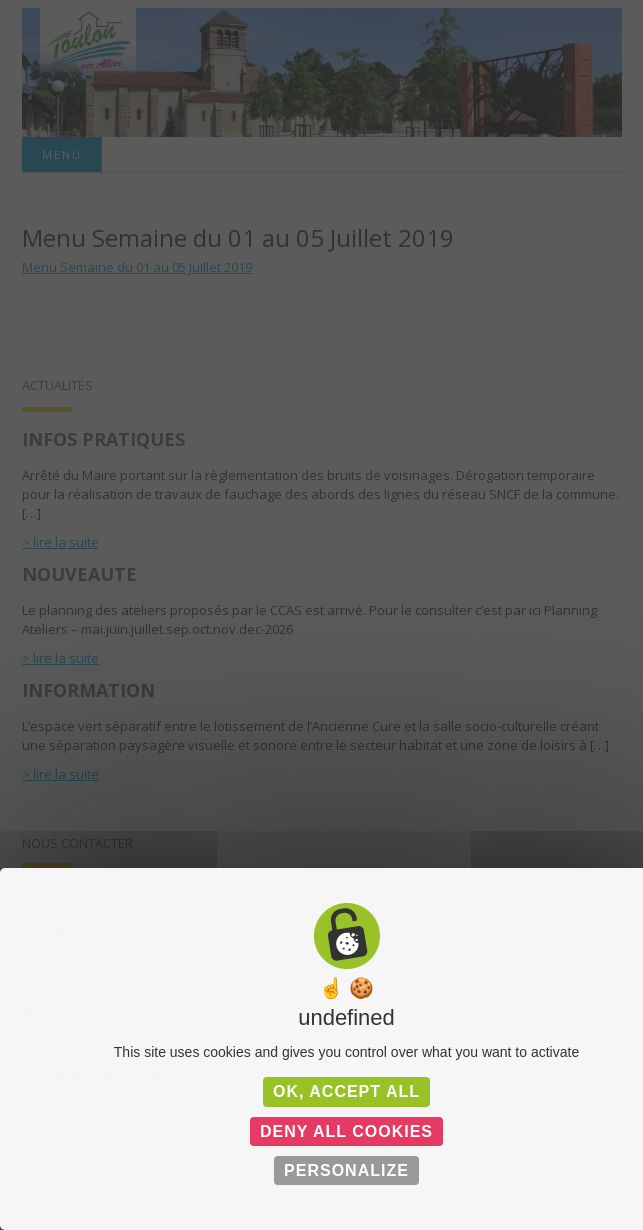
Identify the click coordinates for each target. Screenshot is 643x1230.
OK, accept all (346, 1091)
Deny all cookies (346, 1131)
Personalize (346, 1170)
